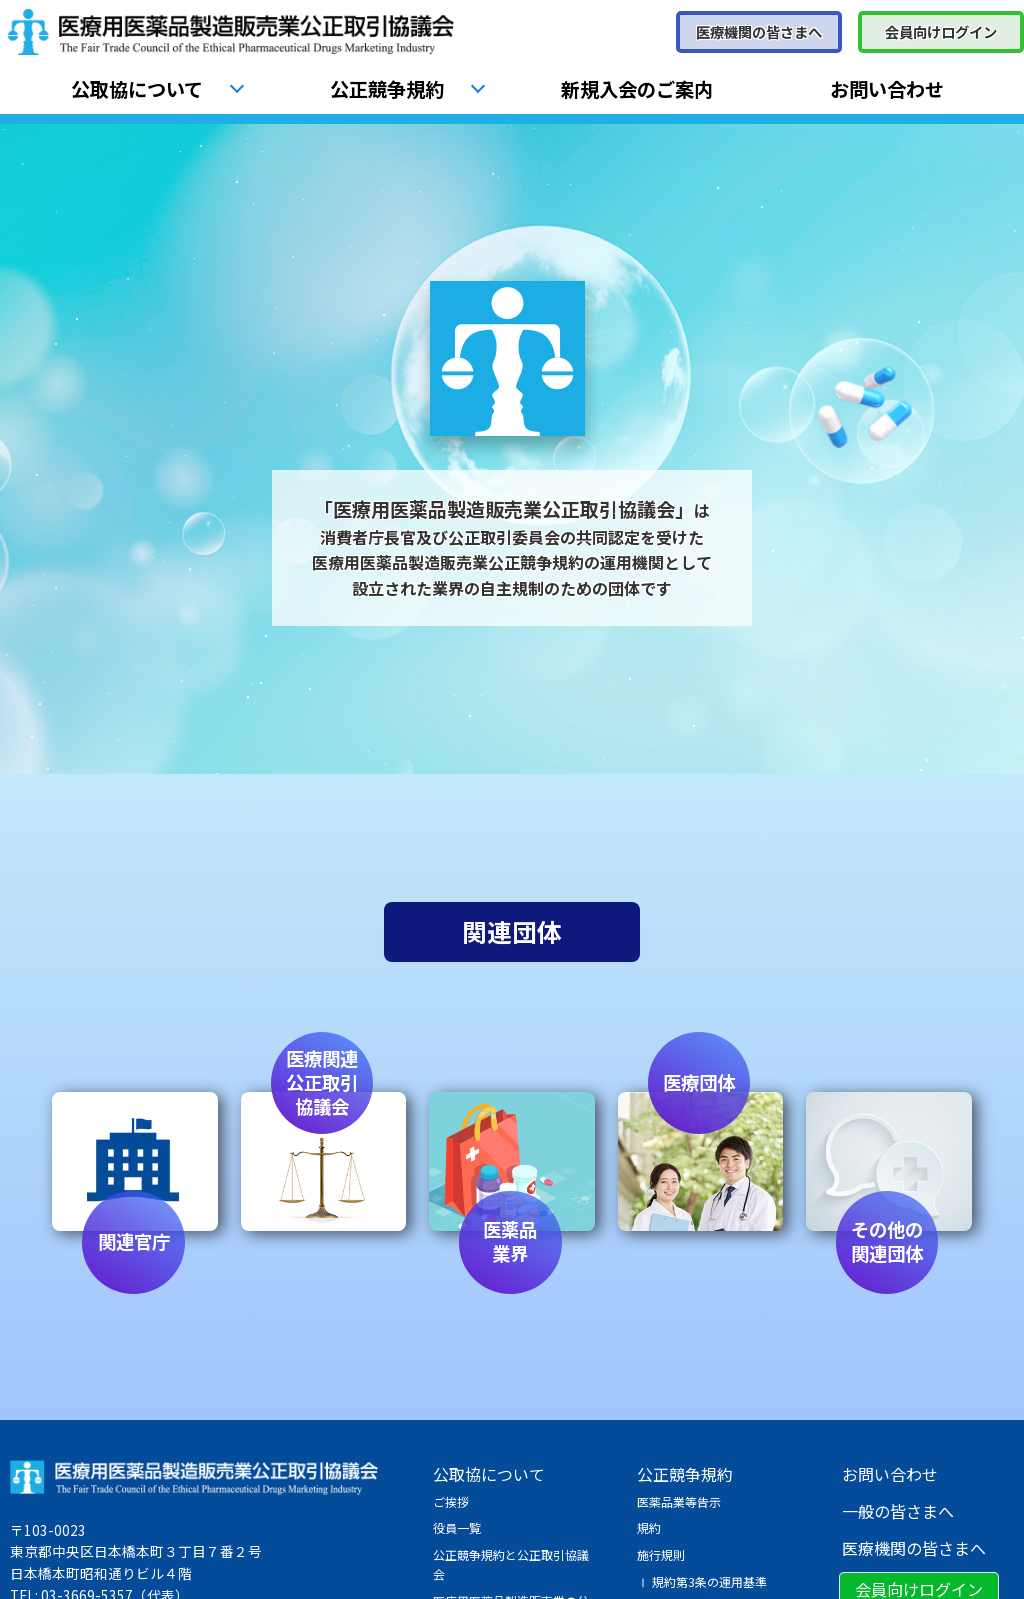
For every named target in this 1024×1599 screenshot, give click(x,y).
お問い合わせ (887, 89)
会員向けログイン (941, 31)
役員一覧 (457, 1527)
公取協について (137, 89)
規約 (649, 1527)
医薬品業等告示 (679, 1501)
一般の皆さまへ (898, 1511)
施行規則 (661, 1554)
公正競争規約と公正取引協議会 (511, 1564)
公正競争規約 (387, 89)
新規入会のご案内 (637, 89)
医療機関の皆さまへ (759, 31)
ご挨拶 (451, 1501)
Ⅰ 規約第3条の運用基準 (702, 1581)
